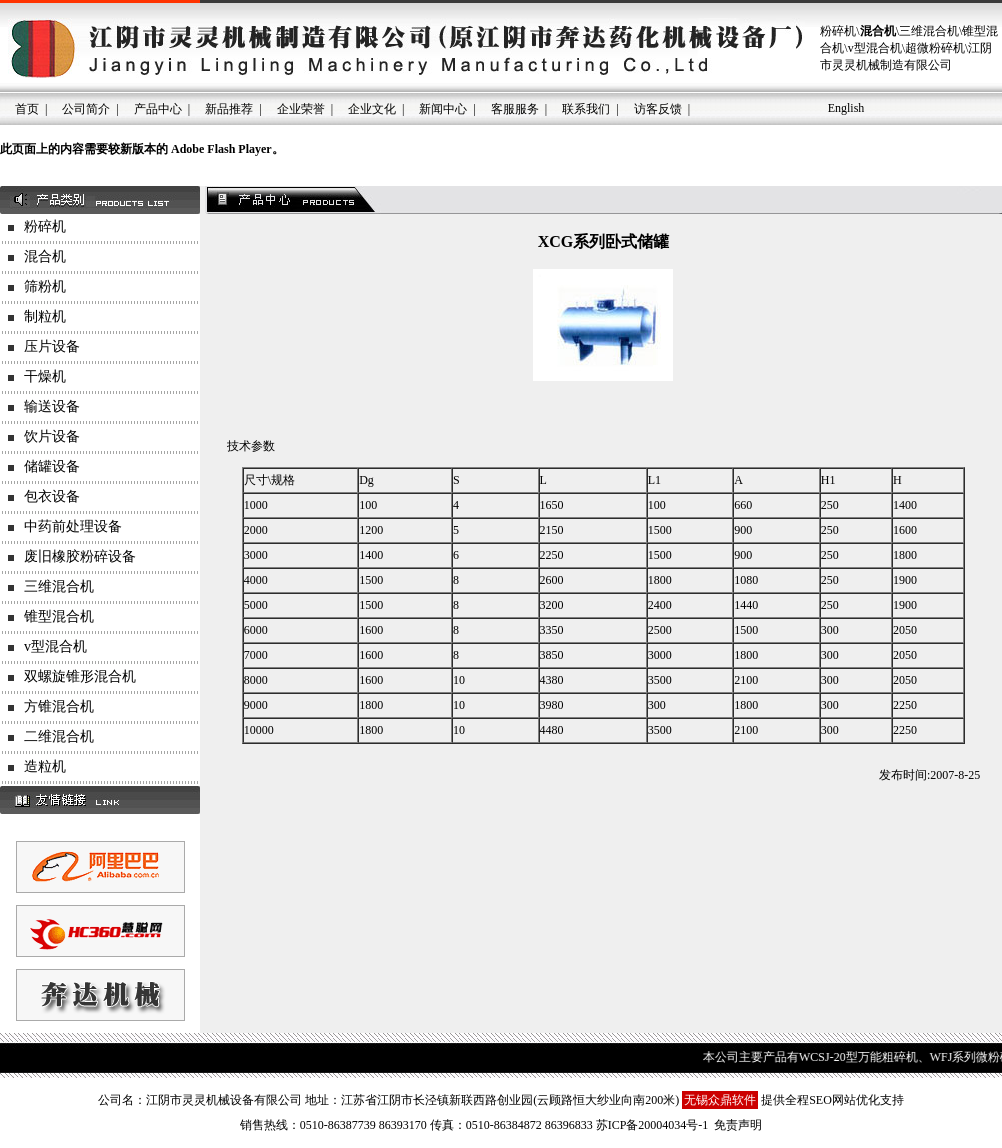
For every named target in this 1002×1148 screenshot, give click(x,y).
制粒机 (45, 316)
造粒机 (45, 766)
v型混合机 (55, 646)
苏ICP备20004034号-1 (652, 1125)
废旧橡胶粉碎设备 (80, 556)
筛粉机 (45, 286)
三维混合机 (59, 586)
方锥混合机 (59, 706)
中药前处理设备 (73, 526)
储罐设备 (52, 466)
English (846, 108)
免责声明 (738, 1125)
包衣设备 (52, 496)
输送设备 (52, 406)
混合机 (45, 256)
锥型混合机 (59, 616)
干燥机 (45, 376)
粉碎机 (45, 226)
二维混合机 (59, 736)
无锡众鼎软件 (720, 1100)
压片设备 (52, 346)
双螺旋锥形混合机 (80, 676)
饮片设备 (52, 436)
